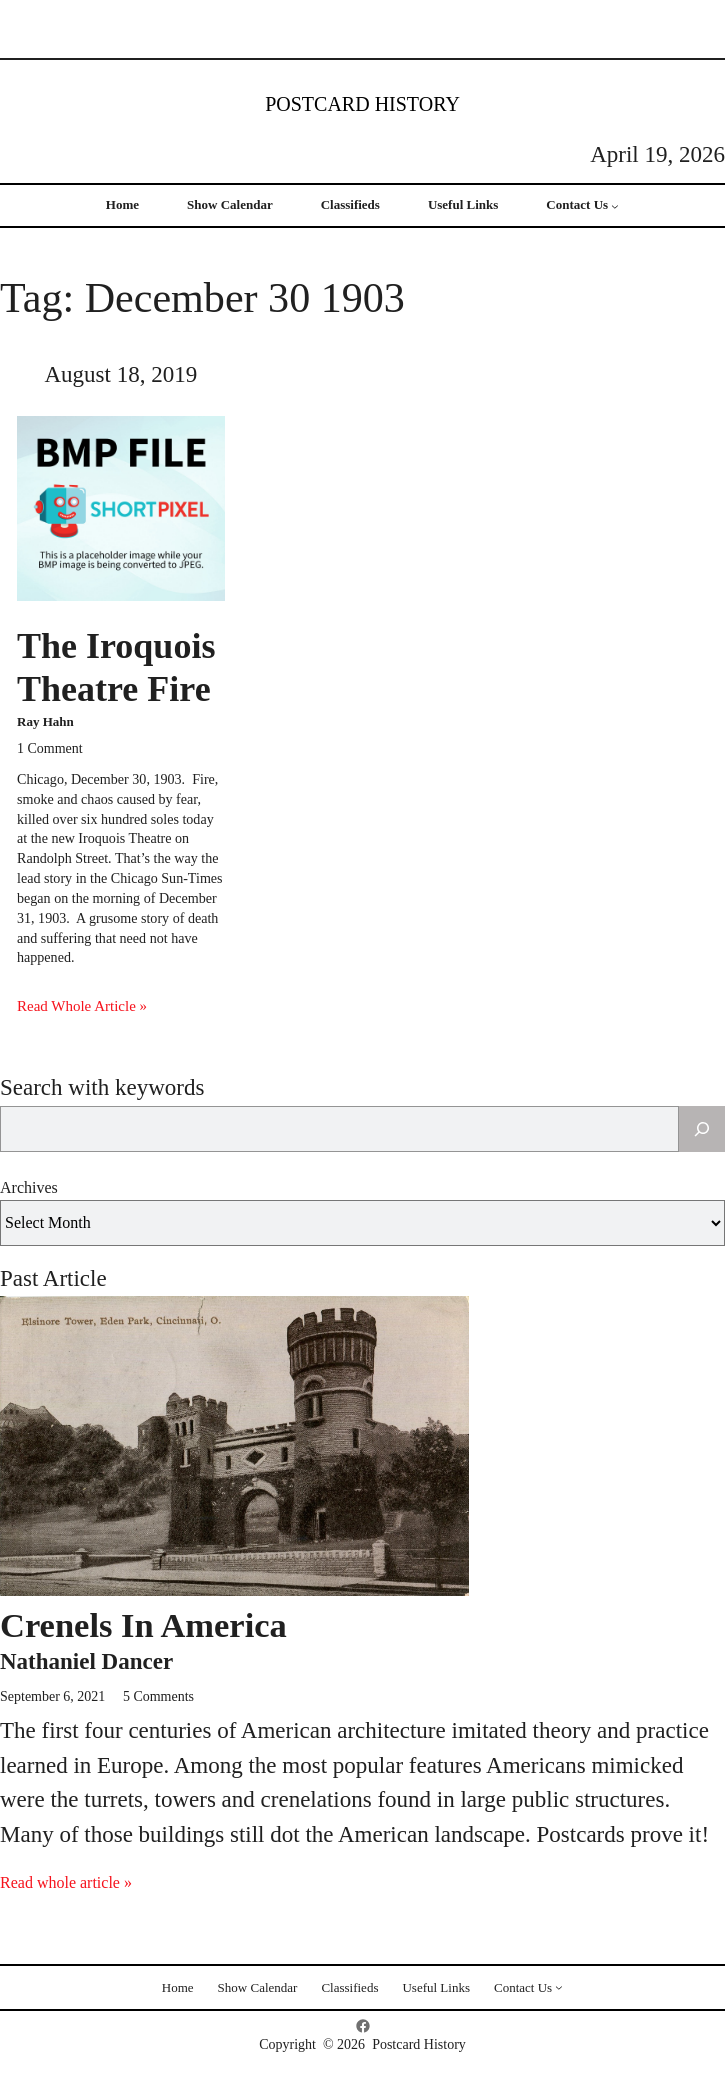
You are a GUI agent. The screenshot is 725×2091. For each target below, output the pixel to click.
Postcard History (362, 104)
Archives (29, 1187)
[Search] (702, 1129)
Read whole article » (66, 1882)
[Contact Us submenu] (615, 206)
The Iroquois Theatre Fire (116, 667)
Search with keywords (102, 1087)
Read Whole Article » (82, 1006)
